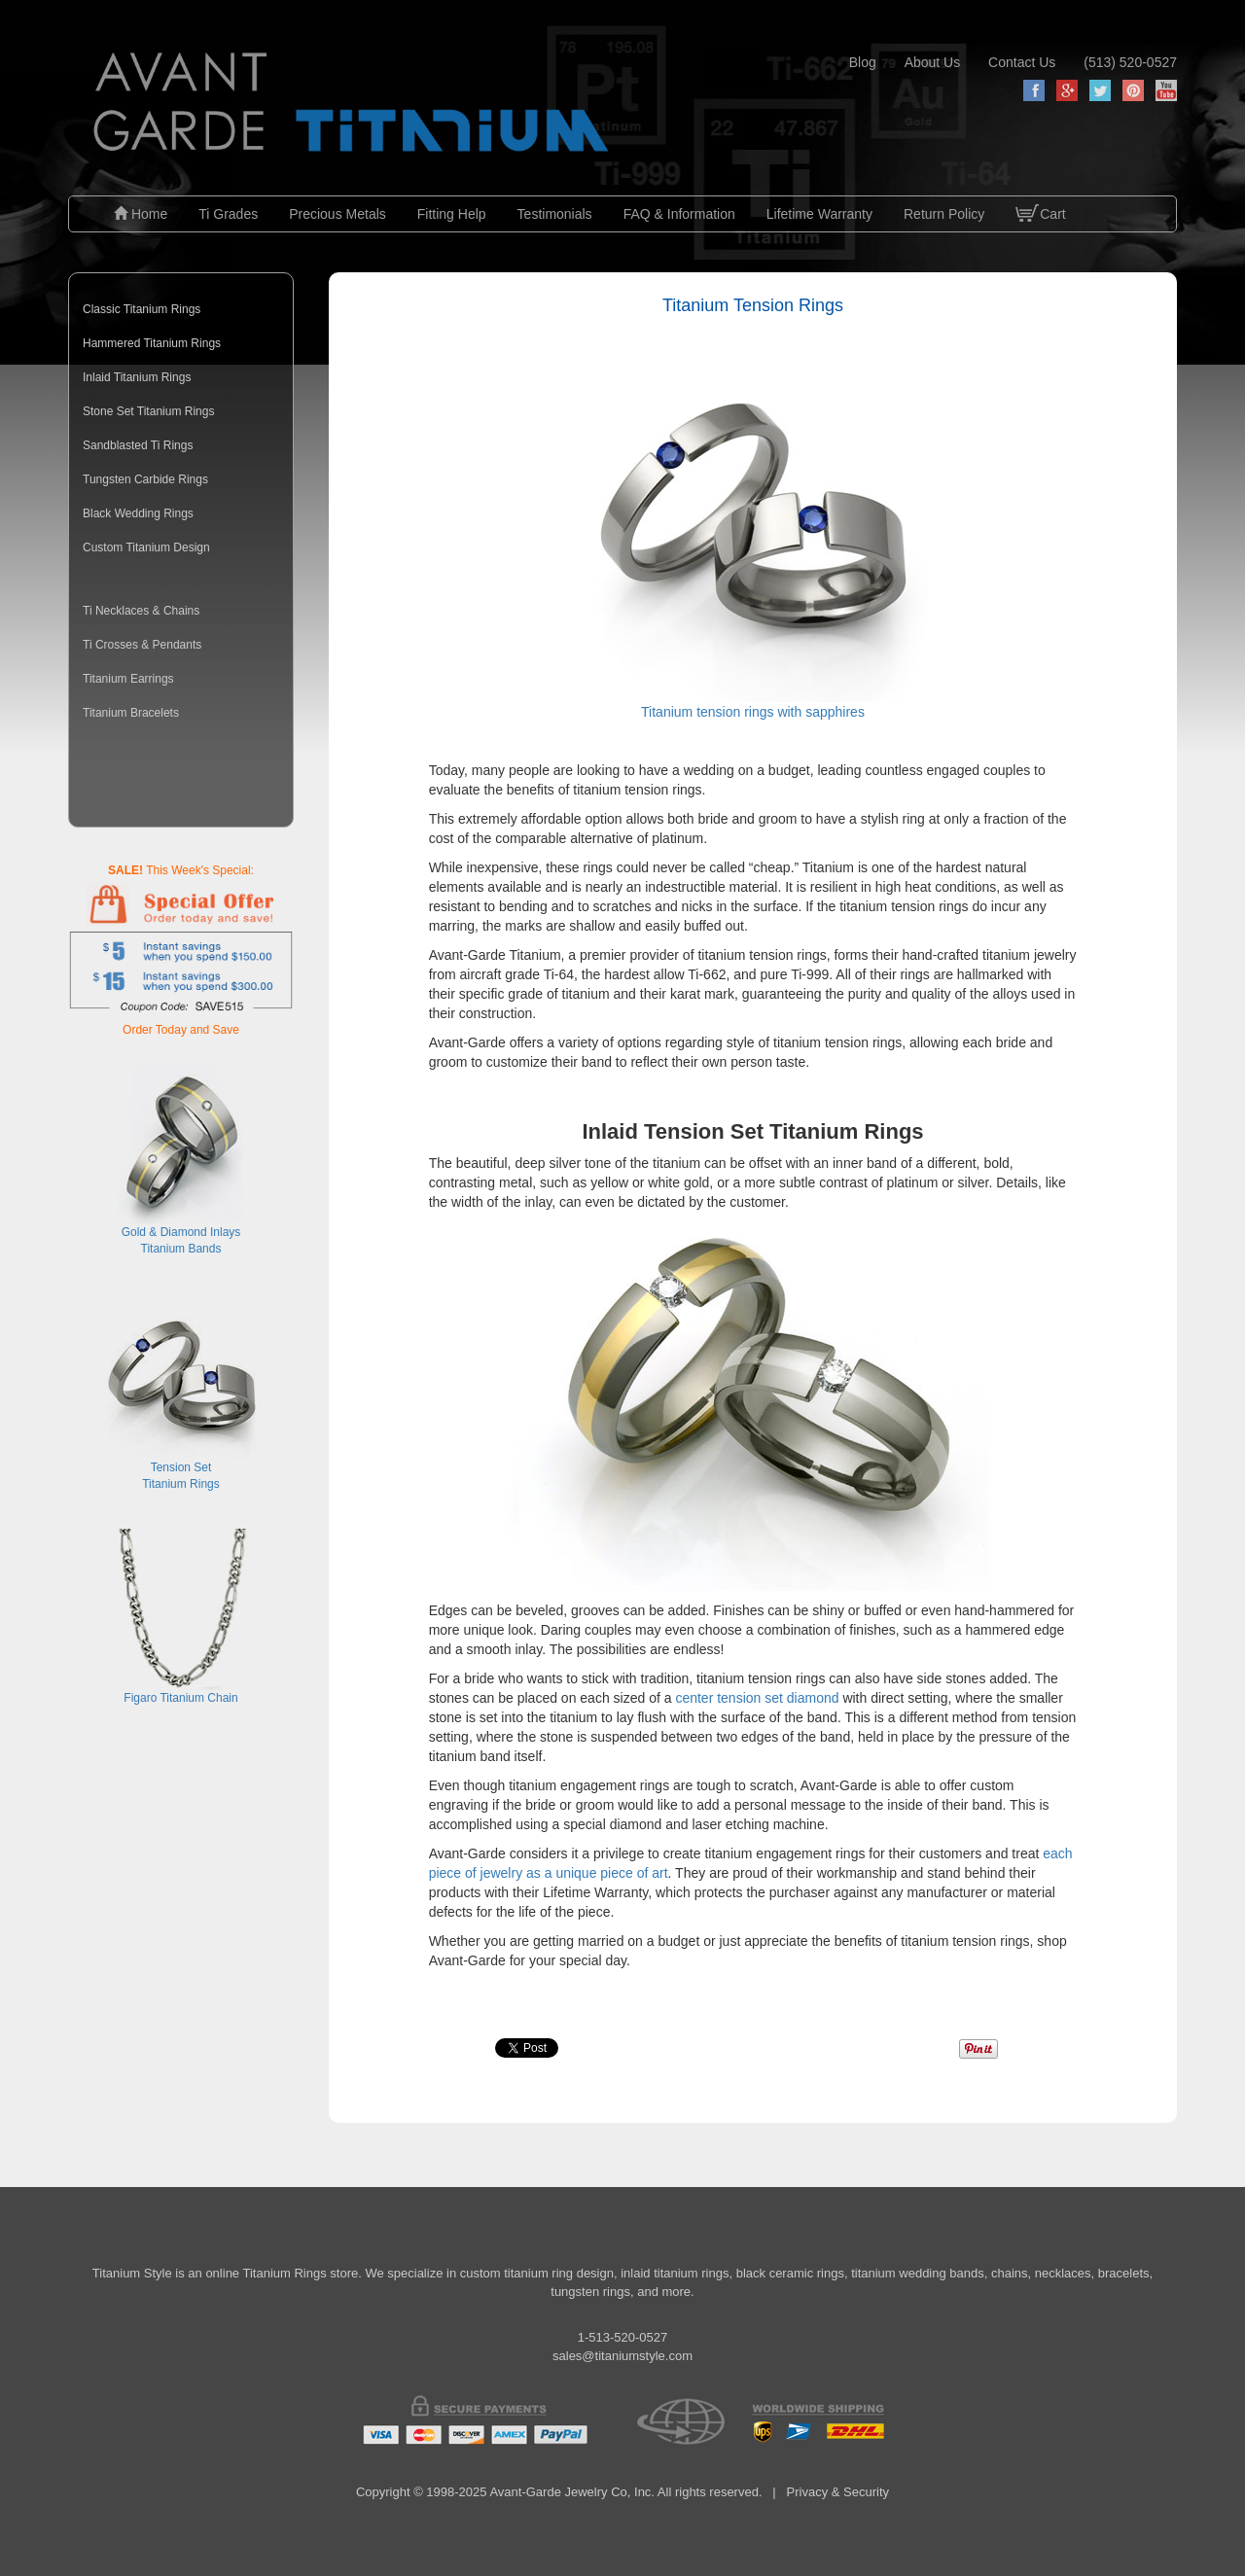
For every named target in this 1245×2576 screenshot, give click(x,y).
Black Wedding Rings (138, 513)
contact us (1021, 62)
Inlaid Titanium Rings (137, 377)
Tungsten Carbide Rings (145, 479)
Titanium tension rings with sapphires (753, 547)
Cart (1040, 228)
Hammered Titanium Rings (152, 343)
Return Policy (944, 214)
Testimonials (554, 214)
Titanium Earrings (128, 679)
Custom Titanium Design (146, 547)
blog (862, 62)
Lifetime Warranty (819, 214)
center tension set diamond (756, 1698)
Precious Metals (337, 214)
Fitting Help (451, 214)
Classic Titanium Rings (141, 309)
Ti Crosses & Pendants (142, 645)
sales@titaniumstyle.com (622, 2355)
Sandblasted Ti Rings (138, 445)
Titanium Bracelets (131, 713)
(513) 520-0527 (1130, 62)
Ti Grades (228, 214)
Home (140, 214)
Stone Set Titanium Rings (148, 411)
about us (933, 62)
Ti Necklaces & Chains (141, 611)
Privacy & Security (838, 2492)
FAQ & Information (679, 214)
